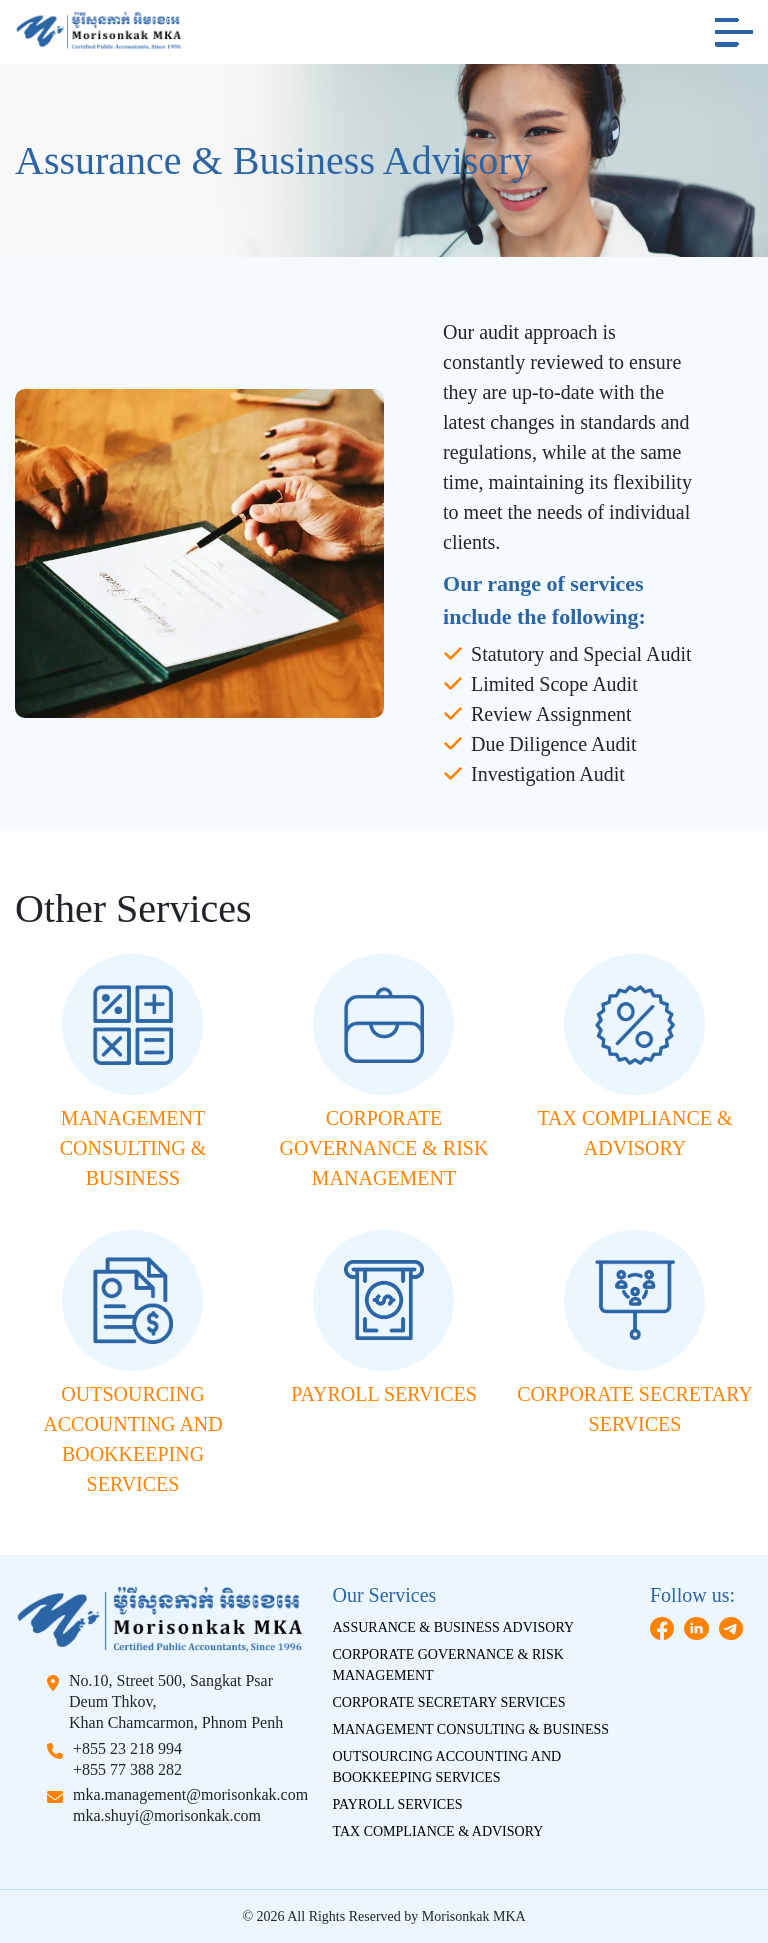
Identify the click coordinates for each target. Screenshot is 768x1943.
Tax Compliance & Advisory (438, 1831)
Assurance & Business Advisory (454, 1627)
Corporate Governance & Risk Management (448, 1665)
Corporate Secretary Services (449, 1702)
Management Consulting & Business (471, 1729)
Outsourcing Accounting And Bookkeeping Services (447, 1767)
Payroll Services (398, 1804)
